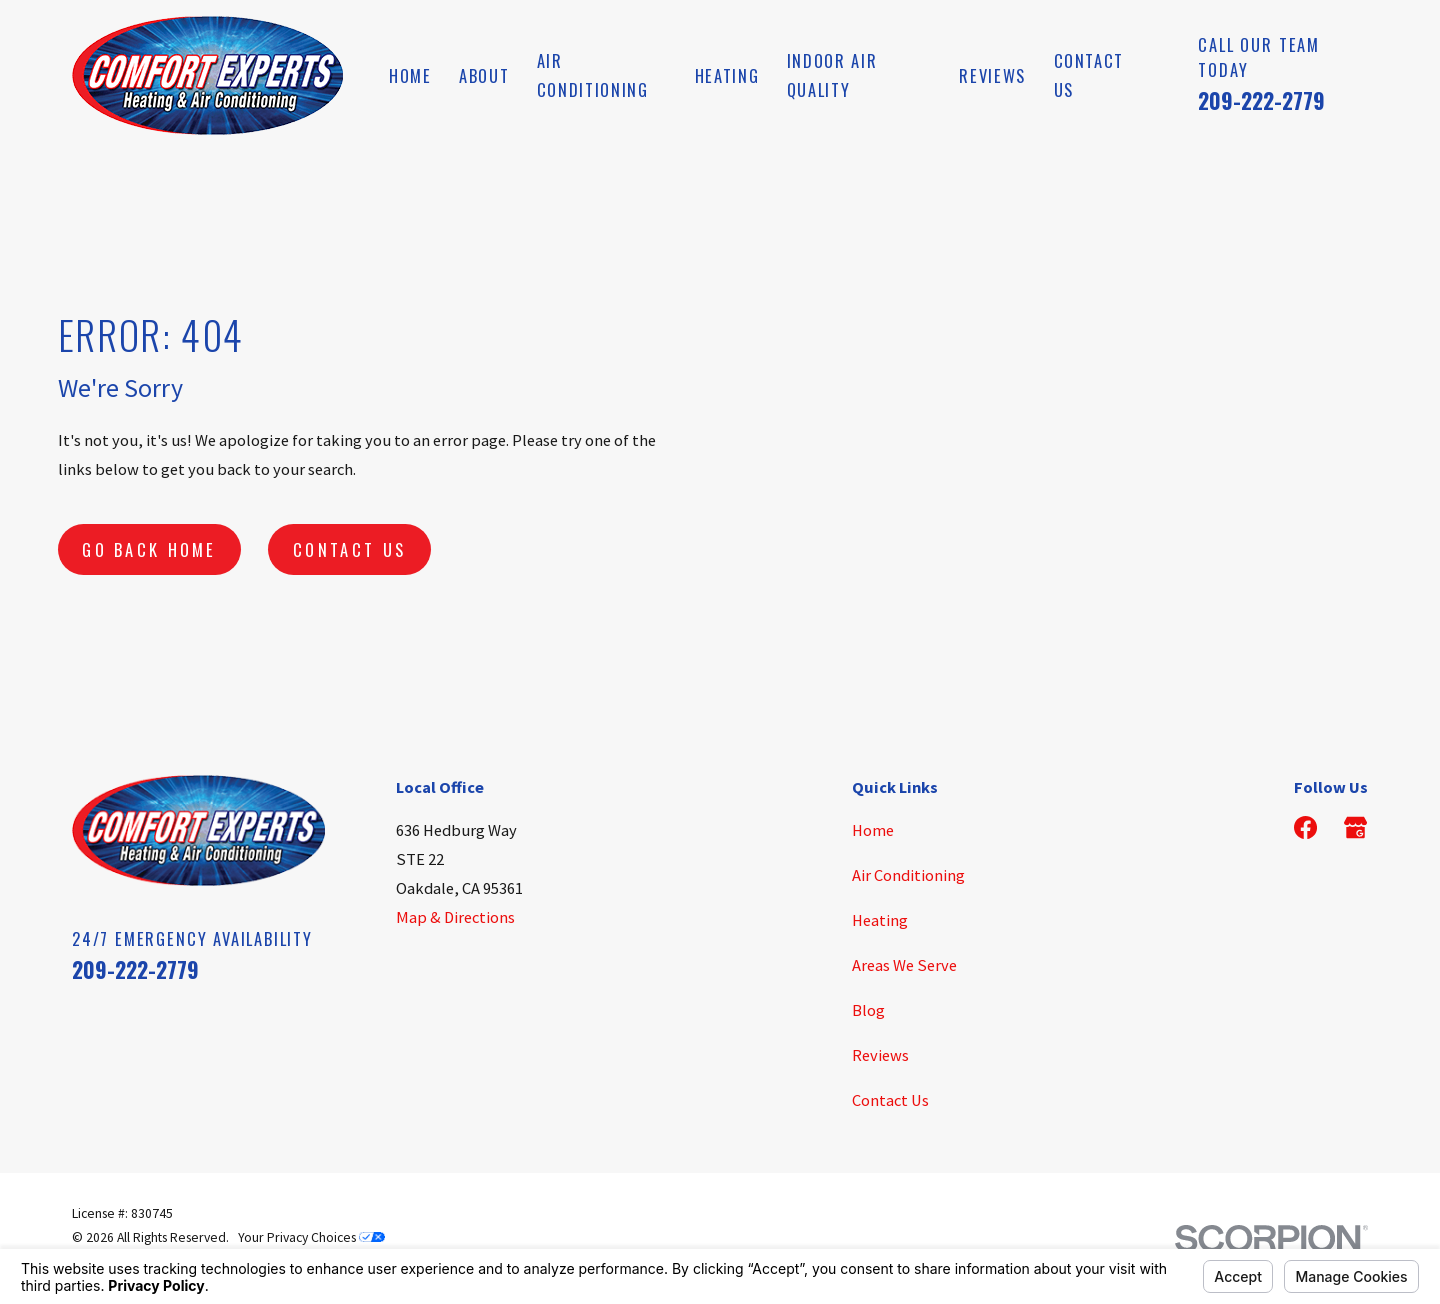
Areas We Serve (904, 965)
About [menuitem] (484, 75)
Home (873, 830)
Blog (868, 1010)
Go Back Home (149, 549)
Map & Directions (455, 917)
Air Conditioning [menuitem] (593, 75)
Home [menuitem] (410, 75)
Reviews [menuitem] (992, 75)
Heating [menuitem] (727, 75)
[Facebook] (1305, 827)
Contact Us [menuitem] (1089, 75)
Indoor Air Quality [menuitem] (832, 75)
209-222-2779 (1261, 100)
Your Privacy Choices (311, 1237)
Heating (880, 920)
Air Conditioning (908, 875)
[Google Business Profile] (1355, 827)
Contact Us (349, 549)
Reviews (880, 1055)
